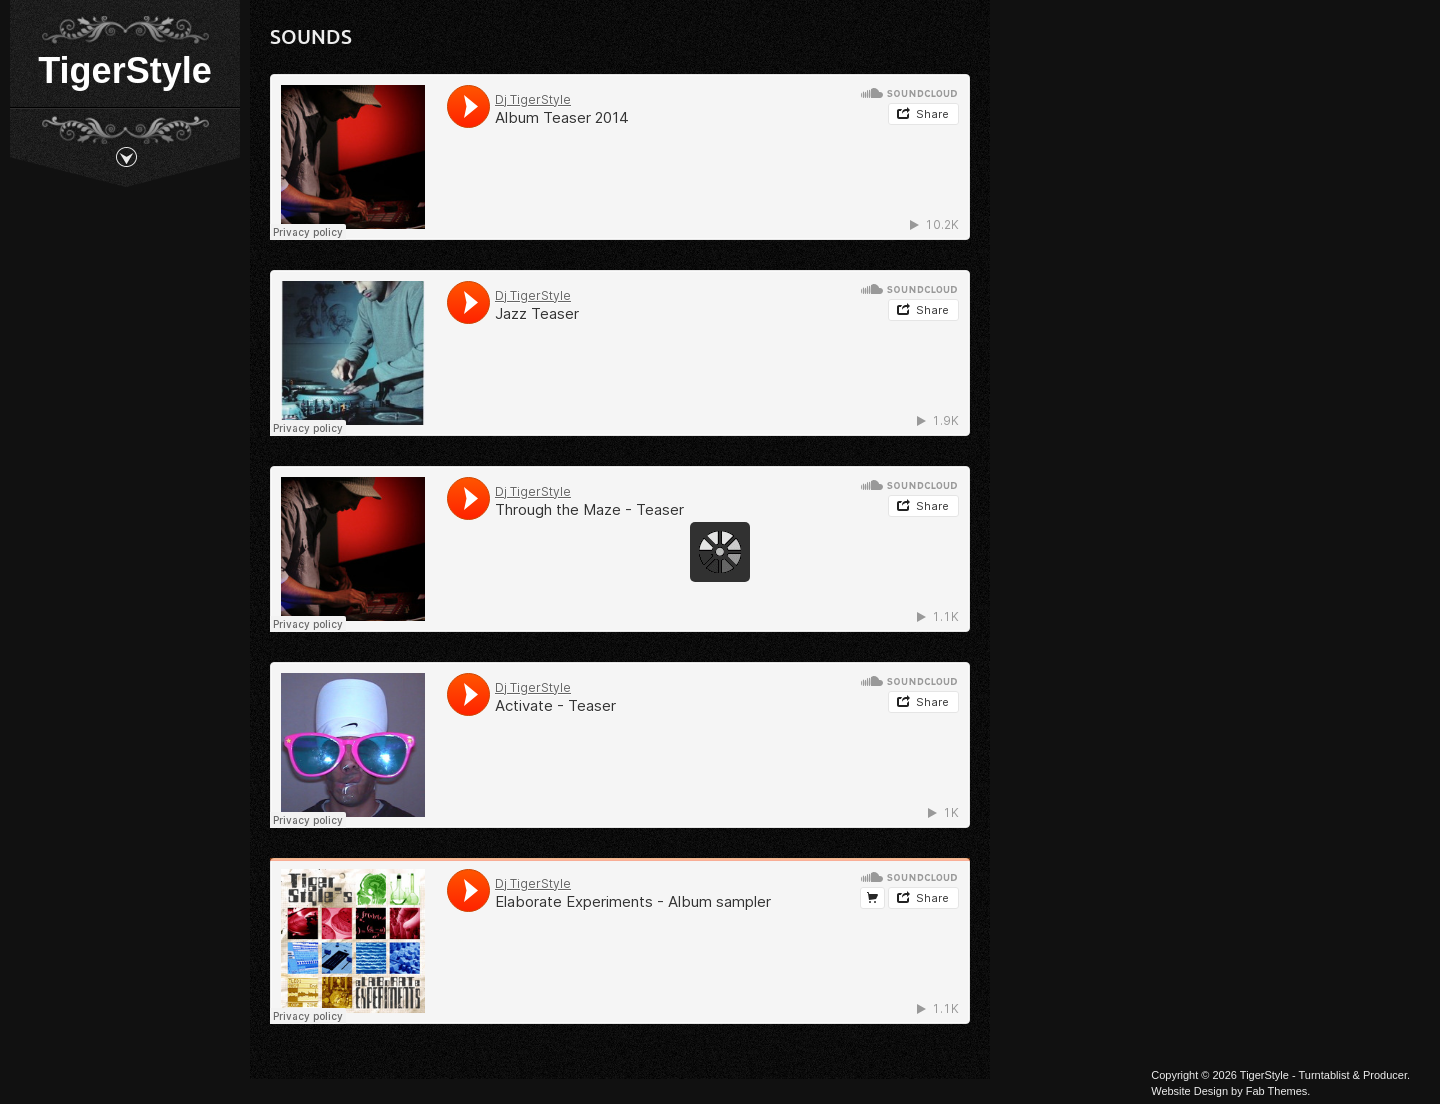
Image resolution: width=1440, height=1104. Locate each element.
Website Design (1189, 1091)
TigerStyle (124, 70)
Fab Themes (1277, 1091)
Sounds (311, 36)
